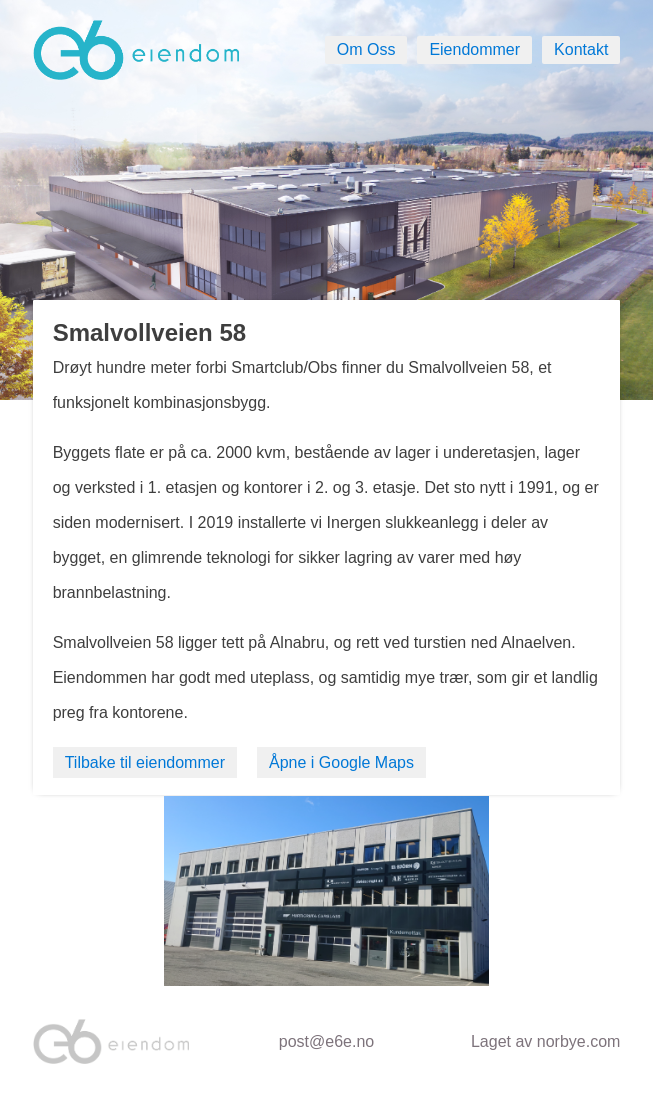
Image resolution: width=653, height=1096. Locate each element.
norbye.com (579, 1041)
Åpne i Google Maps (341, 762)
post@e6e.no (326, 1041)
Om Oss (366, 49)
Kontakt (581, 49)
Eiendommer (474, 49)
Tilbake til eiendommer (145, 762)
